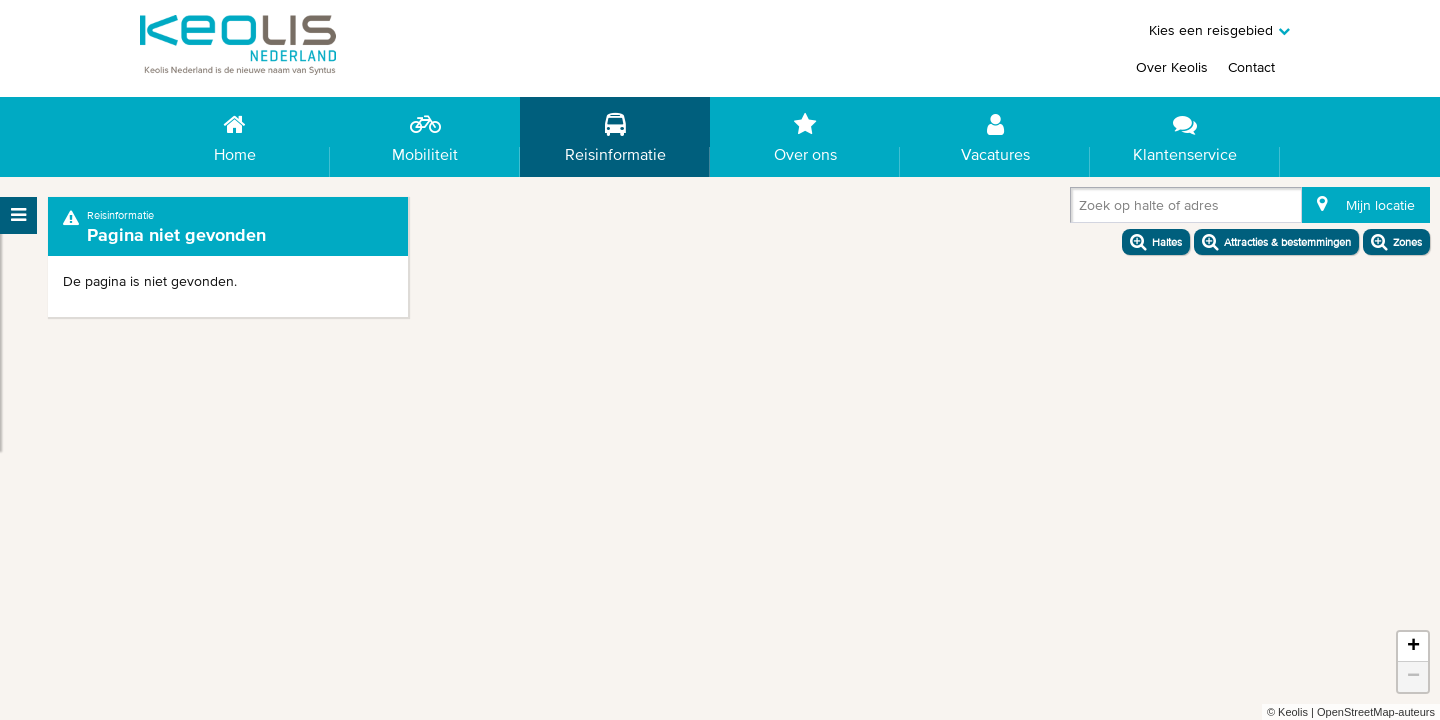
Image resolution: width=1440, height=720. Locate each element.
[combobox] (1083, 209)
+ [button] (1413, 647)
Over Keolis (1172, 67)
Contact (1251, 67)
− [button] (1413, 677)
